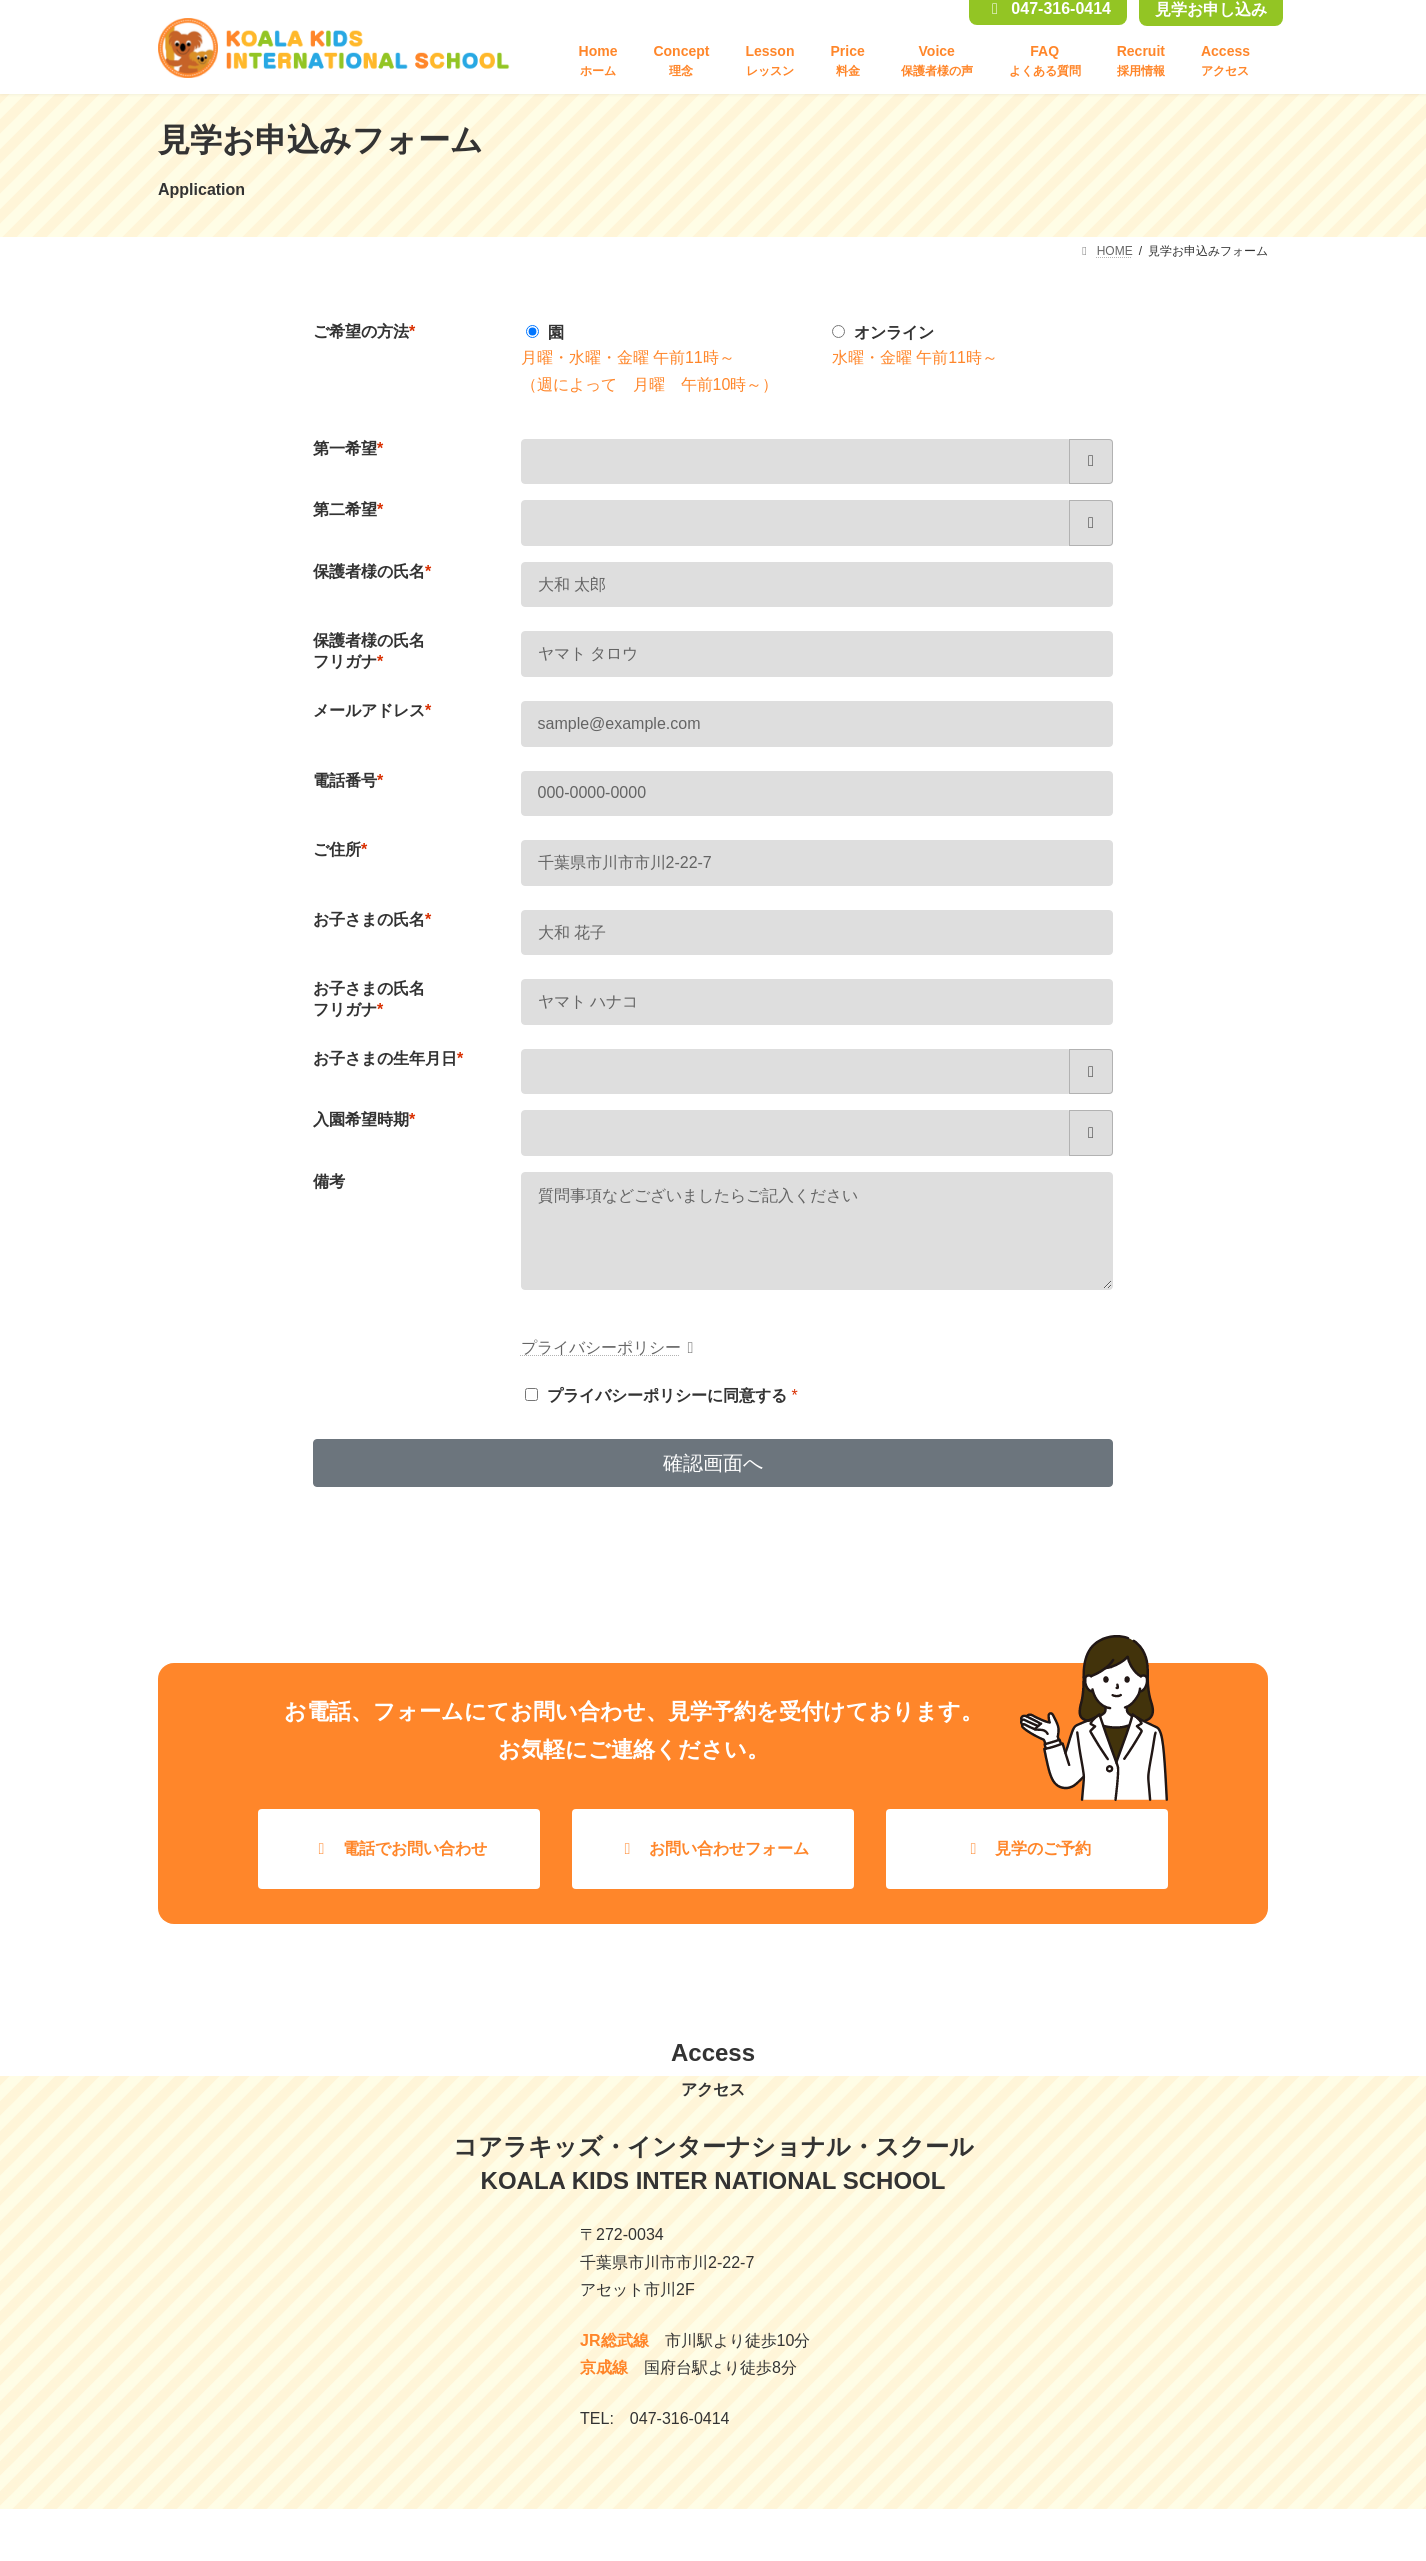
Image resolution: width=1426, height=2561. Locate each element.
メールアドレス (372, 710)
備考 (329, 1181)
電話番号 (348, 780)
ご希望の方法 (364, 331)
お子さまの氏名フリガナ (369, 999)
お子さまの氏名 (372, 919)
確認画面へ (713, 1483)
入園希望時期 (364, 1119)
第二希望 (348, 509)
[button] (399, 1869)
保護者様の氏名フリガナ (369, 651)
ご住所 (340, 849)
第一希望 (348, 448)
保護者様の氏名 (372, 571)
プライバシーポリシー (611, 1367)
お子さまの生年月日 (388, 1058)
